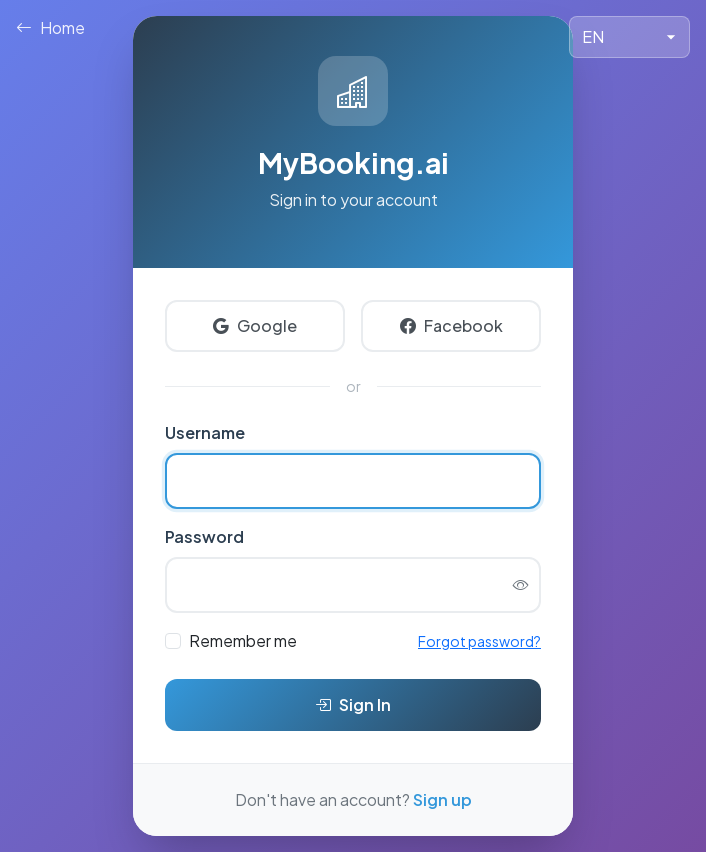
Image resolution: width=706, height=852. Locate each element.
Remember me (243, 640)
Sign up (442, 799)
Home (50, 28)
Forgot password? (479, 641)
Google (255, 326)
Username (205, 432)
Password (204, 536)
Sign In (353, 704)
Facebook (451, 326)
